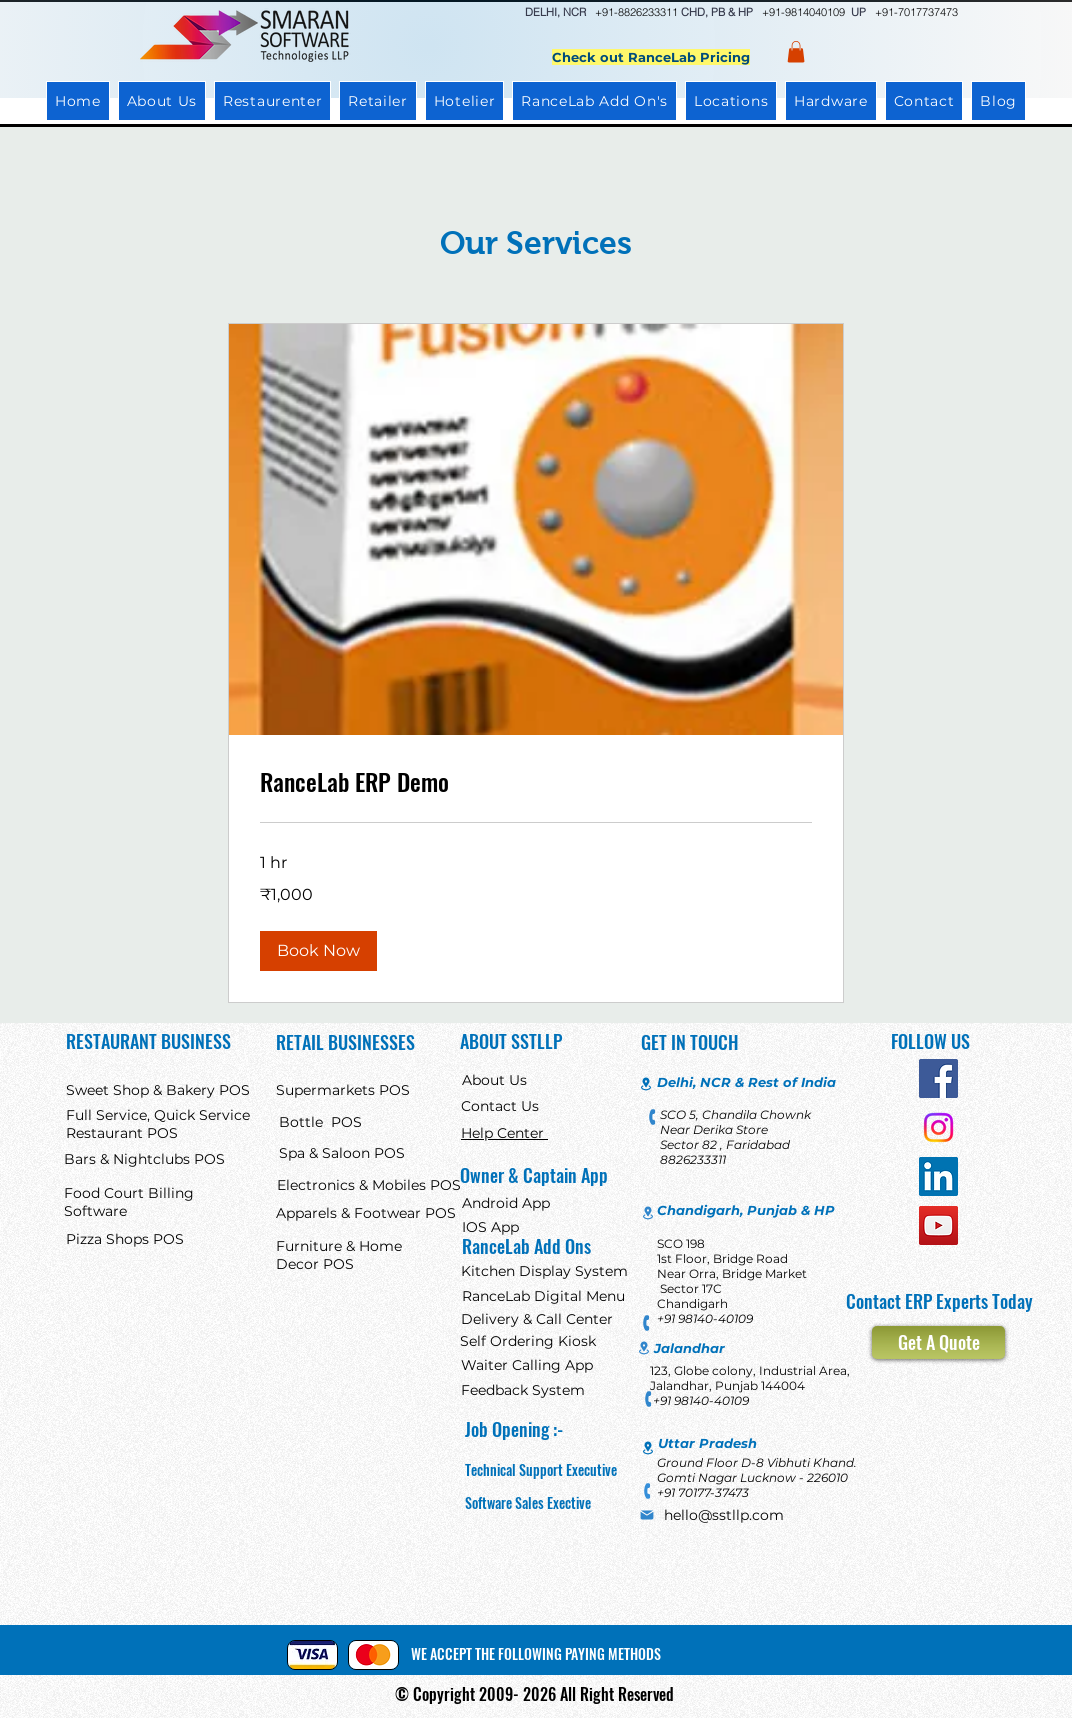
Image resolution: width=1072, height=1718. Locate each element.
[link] (536, 782)
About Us (494, 1080)
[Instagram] (938, 1127)
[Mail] (647, 1514)
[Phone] (653, 1116)
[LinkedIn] (938, 1176)
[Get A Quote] (938, 1342)
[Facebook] (938, 1078)
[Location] (646, 1084)
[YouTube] (938, 1225)
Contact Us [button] (500, 1106)
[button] (318, 951)
